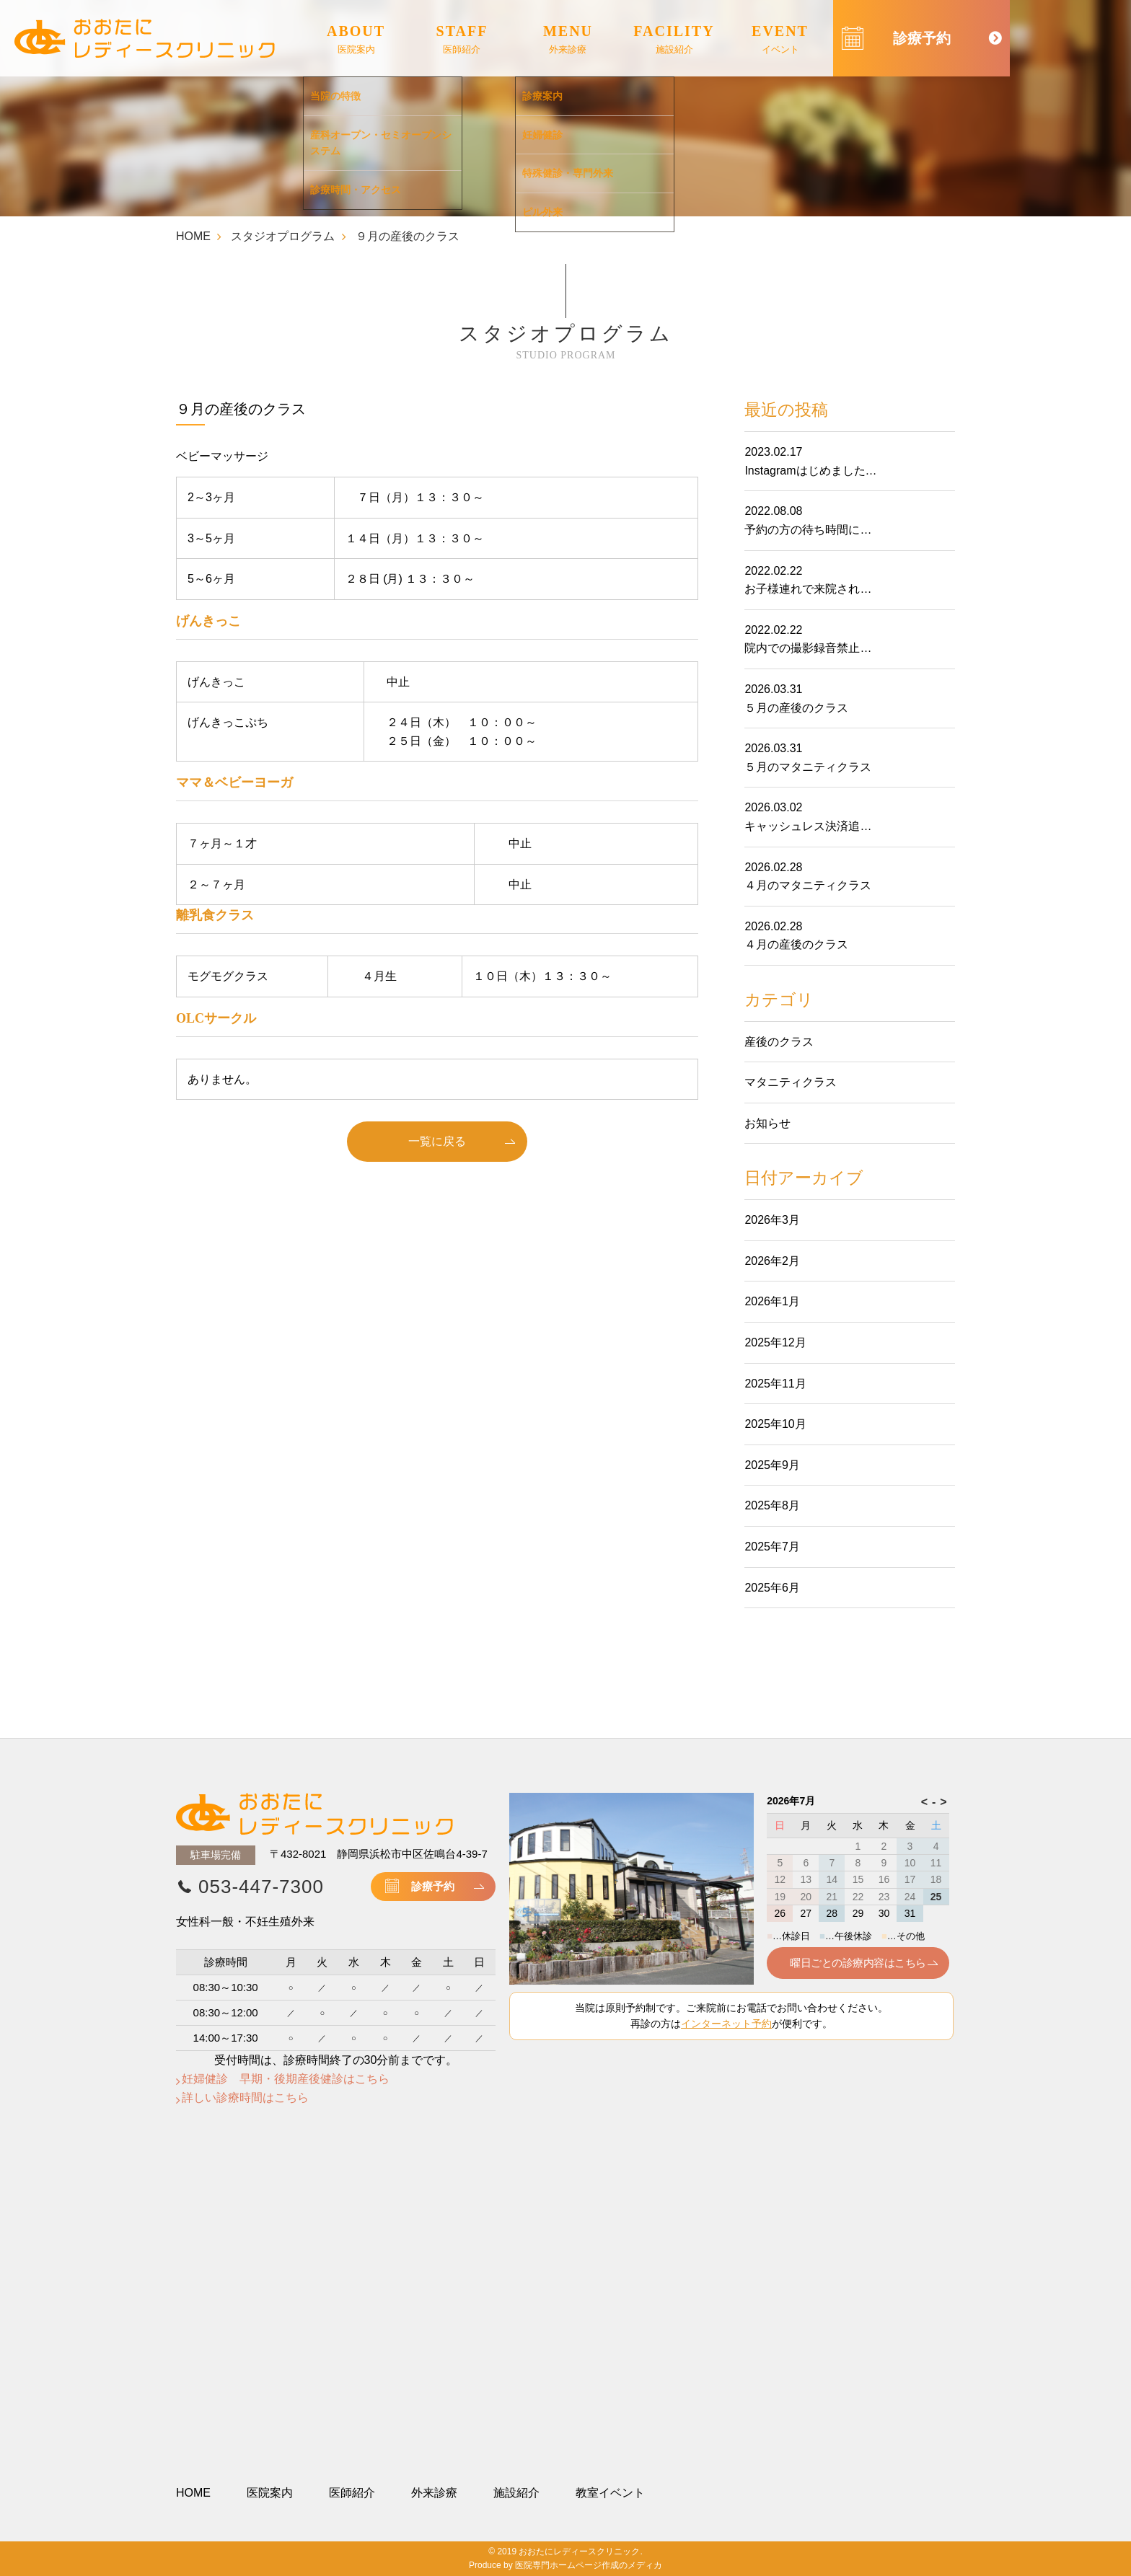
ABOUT (356, 40)
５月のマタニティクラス (807, 767)
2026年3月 (772, 1220)
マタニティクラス (790, 1082)
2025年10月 (775, 1424)
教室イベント (610, 2493)
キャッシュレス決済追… (807, 826)
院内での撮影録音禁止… (807, 648)
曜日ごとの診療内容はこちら (857, 1963)
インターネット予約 (726, 2023)
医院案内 (270, 2493)
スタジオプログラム (283, 236)
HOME (193, 236)
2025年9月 (772, 1465)
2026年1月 (772, 1301)
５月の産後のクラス (796, 708)
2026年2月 (772, 1261)
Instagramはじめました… (810, 470)
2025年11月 (775, 1383)
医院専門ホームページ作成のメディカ (588, 2565)
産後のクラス (779, 1042)
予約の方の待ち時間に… (807, 530)
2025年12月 (775, 1342)
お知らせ (767, 1123)
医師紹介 (352, 2493)
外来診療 (434, 2493)
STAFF (462, 40)
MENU (568, 40)
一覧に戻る (437, 1141)
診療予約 (432, 1886)
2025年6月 (772, 1588)
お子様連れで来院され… (807, 589)
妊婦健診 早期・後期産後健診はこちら (286, 2079)
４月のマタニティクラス (807, 885)
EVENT (780, 40)
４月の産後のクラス (796, 944)
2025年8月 (772, 1505)
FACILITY (673, 40)
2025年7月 (772, 1546)
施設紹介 (516, 2493)
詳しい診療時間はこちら (245, 2097)
